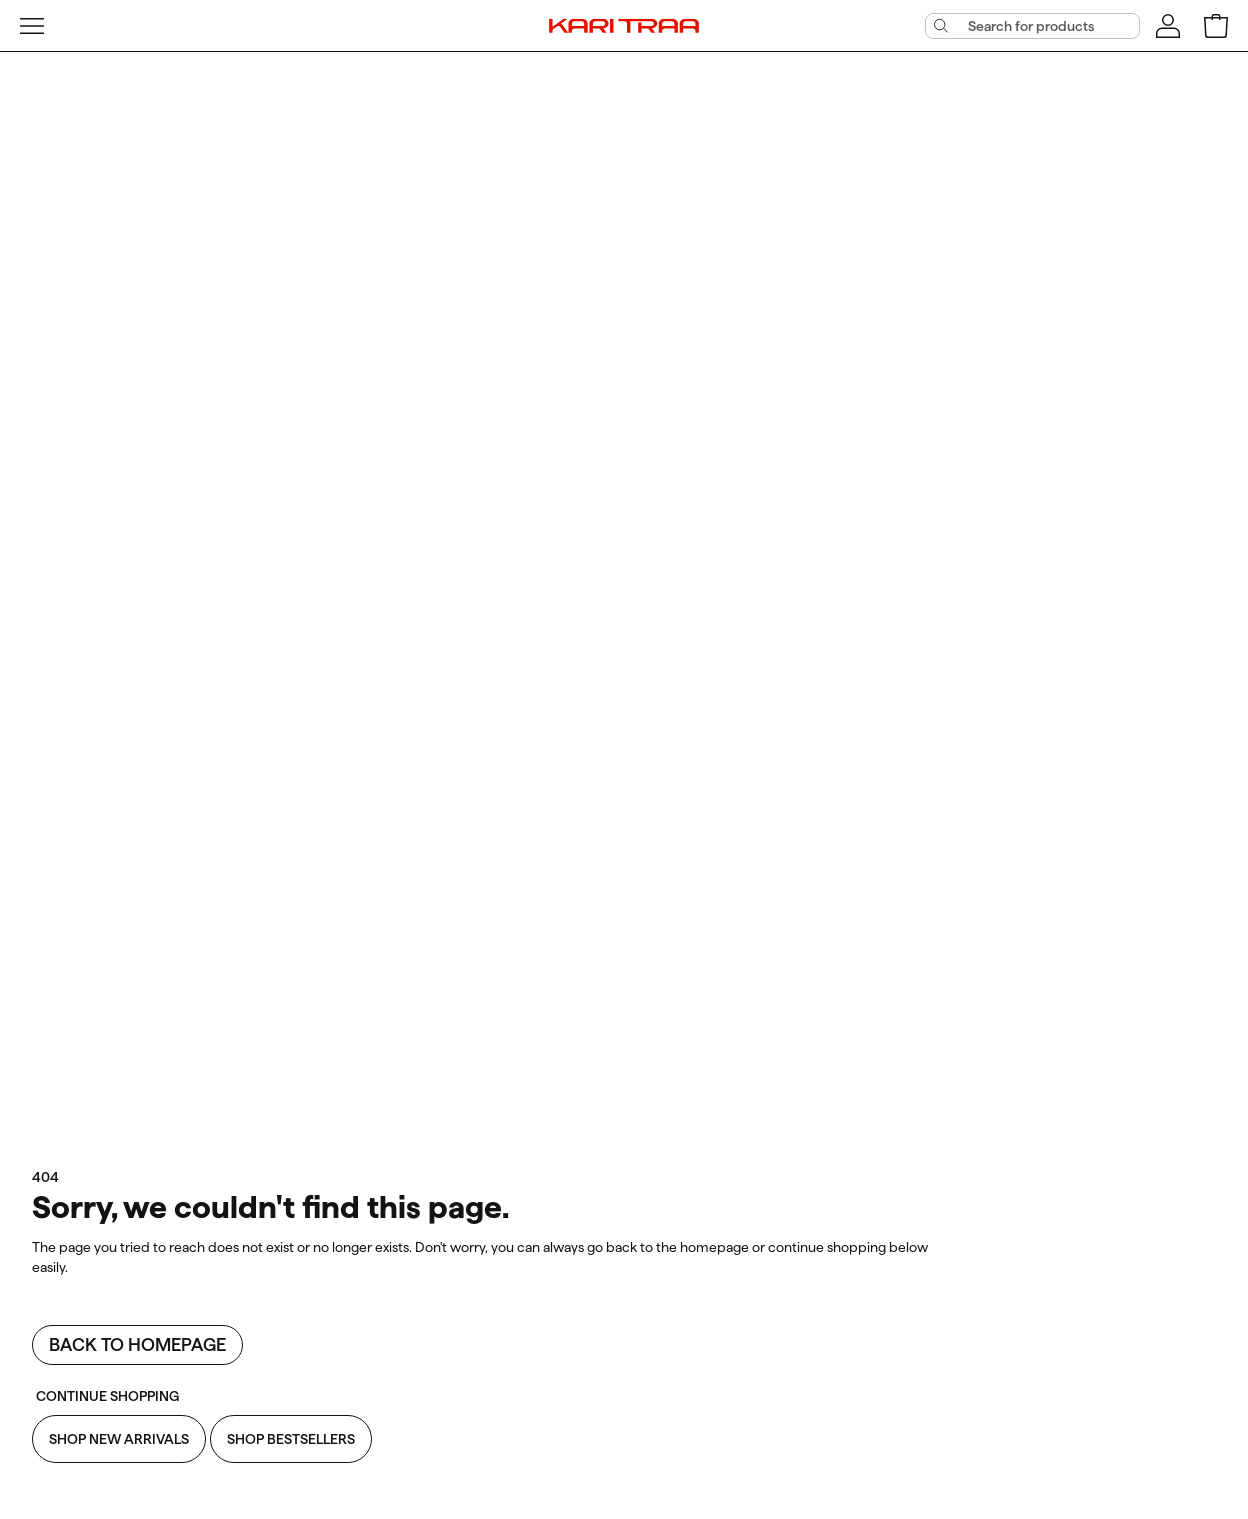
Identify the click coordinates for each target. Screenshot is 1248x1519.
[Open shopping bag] (1216, 26)
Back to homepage (137, 1344)
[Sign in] (1168, 26)
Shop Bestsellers (291, 1439)
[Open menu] (32, 26)
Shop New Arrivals (119, 1439)
